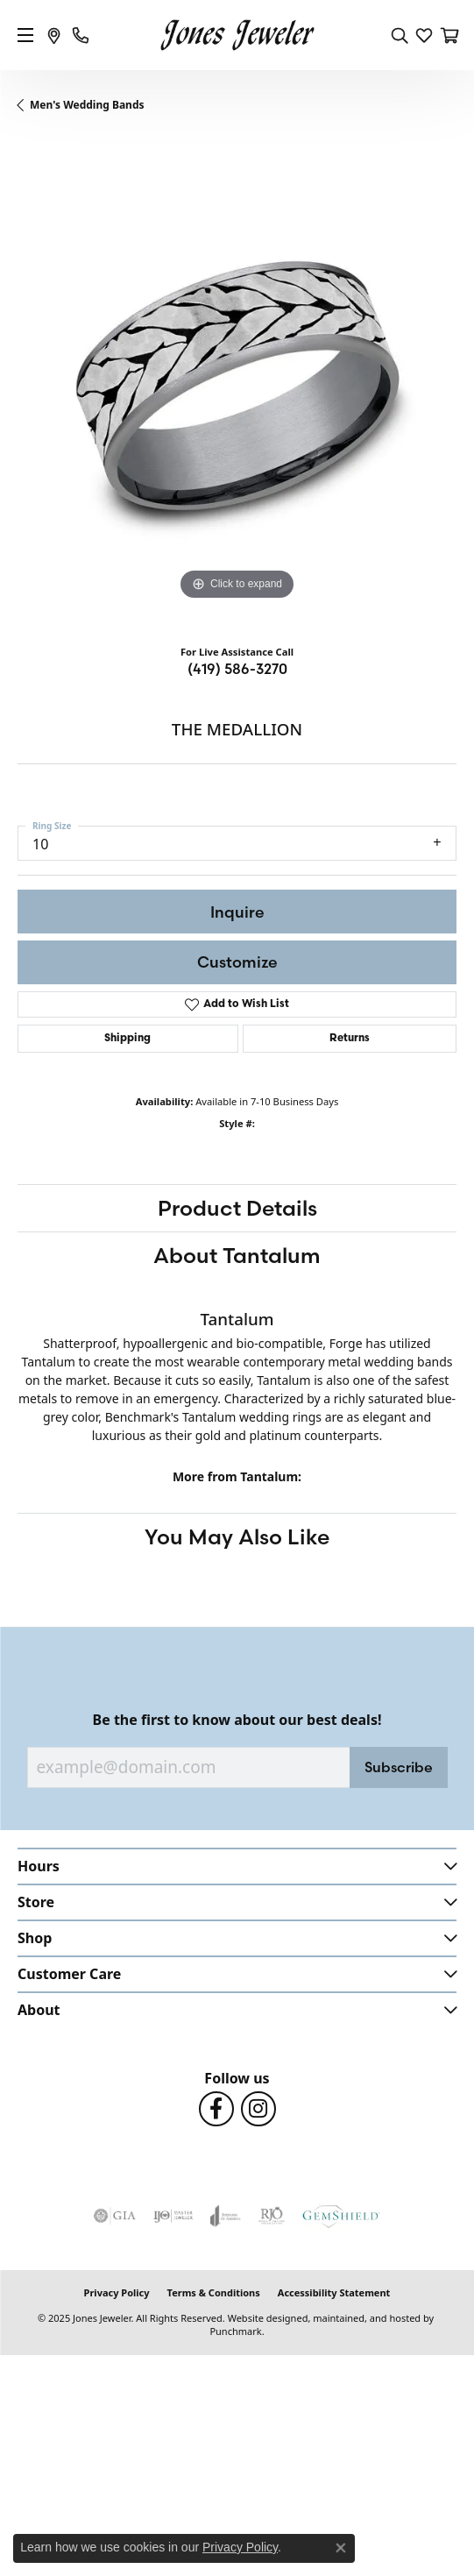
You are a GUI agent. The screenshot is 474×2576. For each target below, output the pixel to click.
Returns (349, 1038)
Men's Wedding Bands (87, 104)
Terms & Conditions (213, 2292)
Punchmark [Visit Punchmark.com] (235, 2331)
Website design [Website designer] (262, 2318)
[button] (237, 1866)
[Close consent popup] (341, 2548)
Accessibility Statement (334, 2292)
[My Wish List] (424, 35)
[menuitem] (115, 2216)
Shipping (127, 1038)
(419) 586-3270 (237, 669)
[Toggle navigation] (25, 35)
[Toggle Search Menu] (399, 35)
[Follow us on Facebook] (216, 2108)
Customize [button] (237, 962)
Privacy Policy (117, 2292)
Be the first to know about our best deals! (237, 1720)
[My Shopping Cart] (448, 35)
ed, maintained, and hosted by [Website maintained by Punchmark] (365, 2318)
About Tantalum (237, 1255)
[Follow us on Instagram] (258, 2108)
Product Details (237, 1208)
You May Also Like (237, 1536)
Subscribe (398, 1767)
